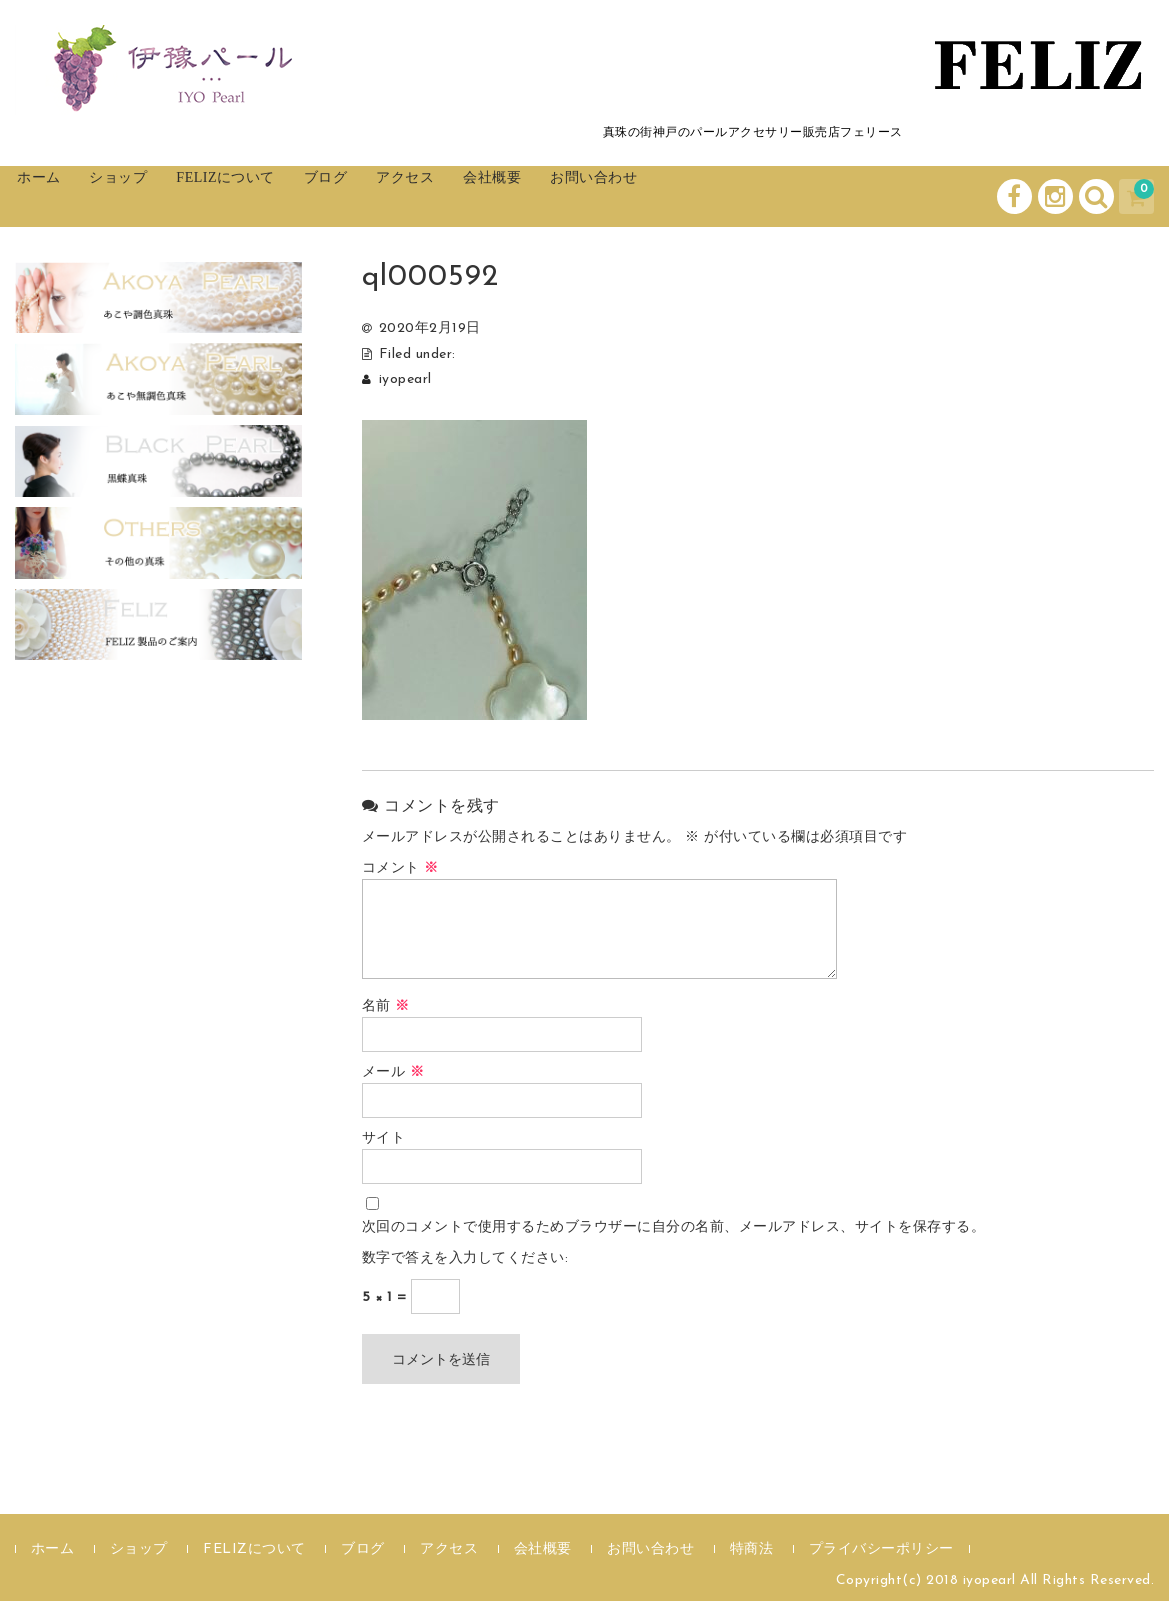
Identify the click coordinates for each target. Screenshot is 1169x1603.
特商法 (752, 1551)
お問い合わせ (748, 196)
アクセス (515, 196)
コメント (400, 870)
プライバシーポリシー (881, 1551)
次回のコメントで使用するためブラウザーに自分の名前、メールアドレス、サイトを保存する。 (674, 1229)
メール (393, 1074)
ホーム (60, 196)
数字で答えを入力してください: (465, 1260)
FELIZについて (292, 196)
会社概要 (623, 196)
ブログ (415, 196)
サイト (384, 1140)
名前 (386, 1008)
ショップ (160, 196)
